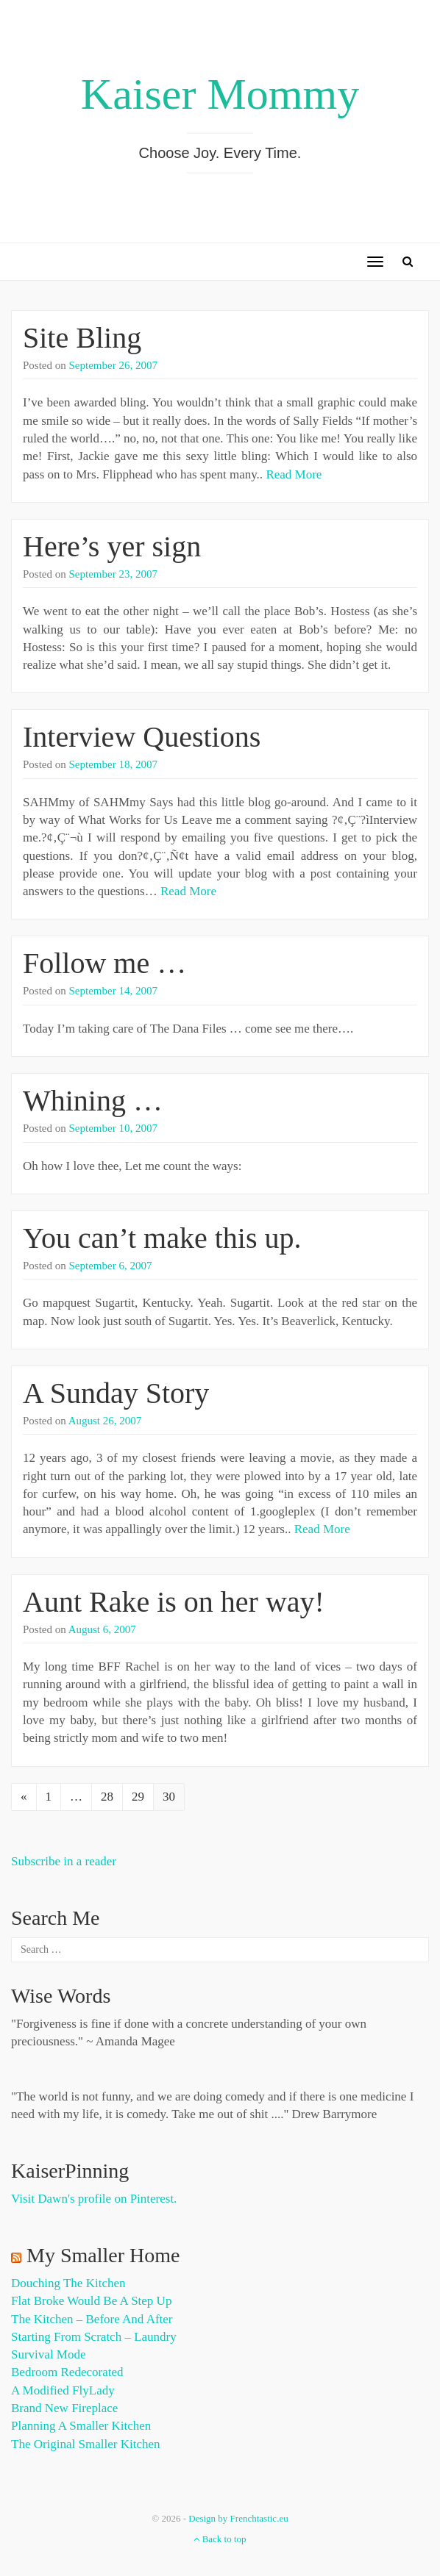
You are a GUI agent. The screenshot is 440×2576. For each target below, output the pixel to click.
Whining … (93, 1100)
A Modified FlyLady (63, 2390)
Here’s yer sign (112, 546)
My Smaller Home (103, 2255)
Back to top (220, 2538)
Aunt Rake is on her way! (173, 1601)
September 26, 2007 (113, 365)
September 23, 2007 (113, 574)
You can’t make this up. (162, 1238)
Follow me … (104, 963)
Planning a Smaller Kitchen (81, 2426)
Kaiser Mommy (220, 94)
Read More (294, 474)
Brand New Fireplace (64, 2408)
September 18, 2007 (113, 764)
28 (107, 1797)
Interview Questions (141, 736)
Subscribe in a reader (63, 1861)
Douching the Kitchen (68, 2283)
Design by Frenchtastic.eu (238, 2518)
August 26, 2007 (105, 1421)
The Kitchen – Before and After (92, 2319)
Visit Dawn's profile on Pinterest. (94, 2199)
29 (138, 1797)
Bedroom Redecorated (67, 2372)
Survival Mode (48, 2354)
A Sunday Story (116, 1393)
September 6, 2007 (110, 1265)
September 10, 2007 (113, 1128)
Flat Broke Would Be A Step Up (91, 2301)
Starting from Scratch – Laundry (94, 2337)
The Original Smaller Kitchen (85, 2444)
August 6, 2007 (102, 1629)
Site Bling (82, 337)
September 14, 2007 (113, 991)
